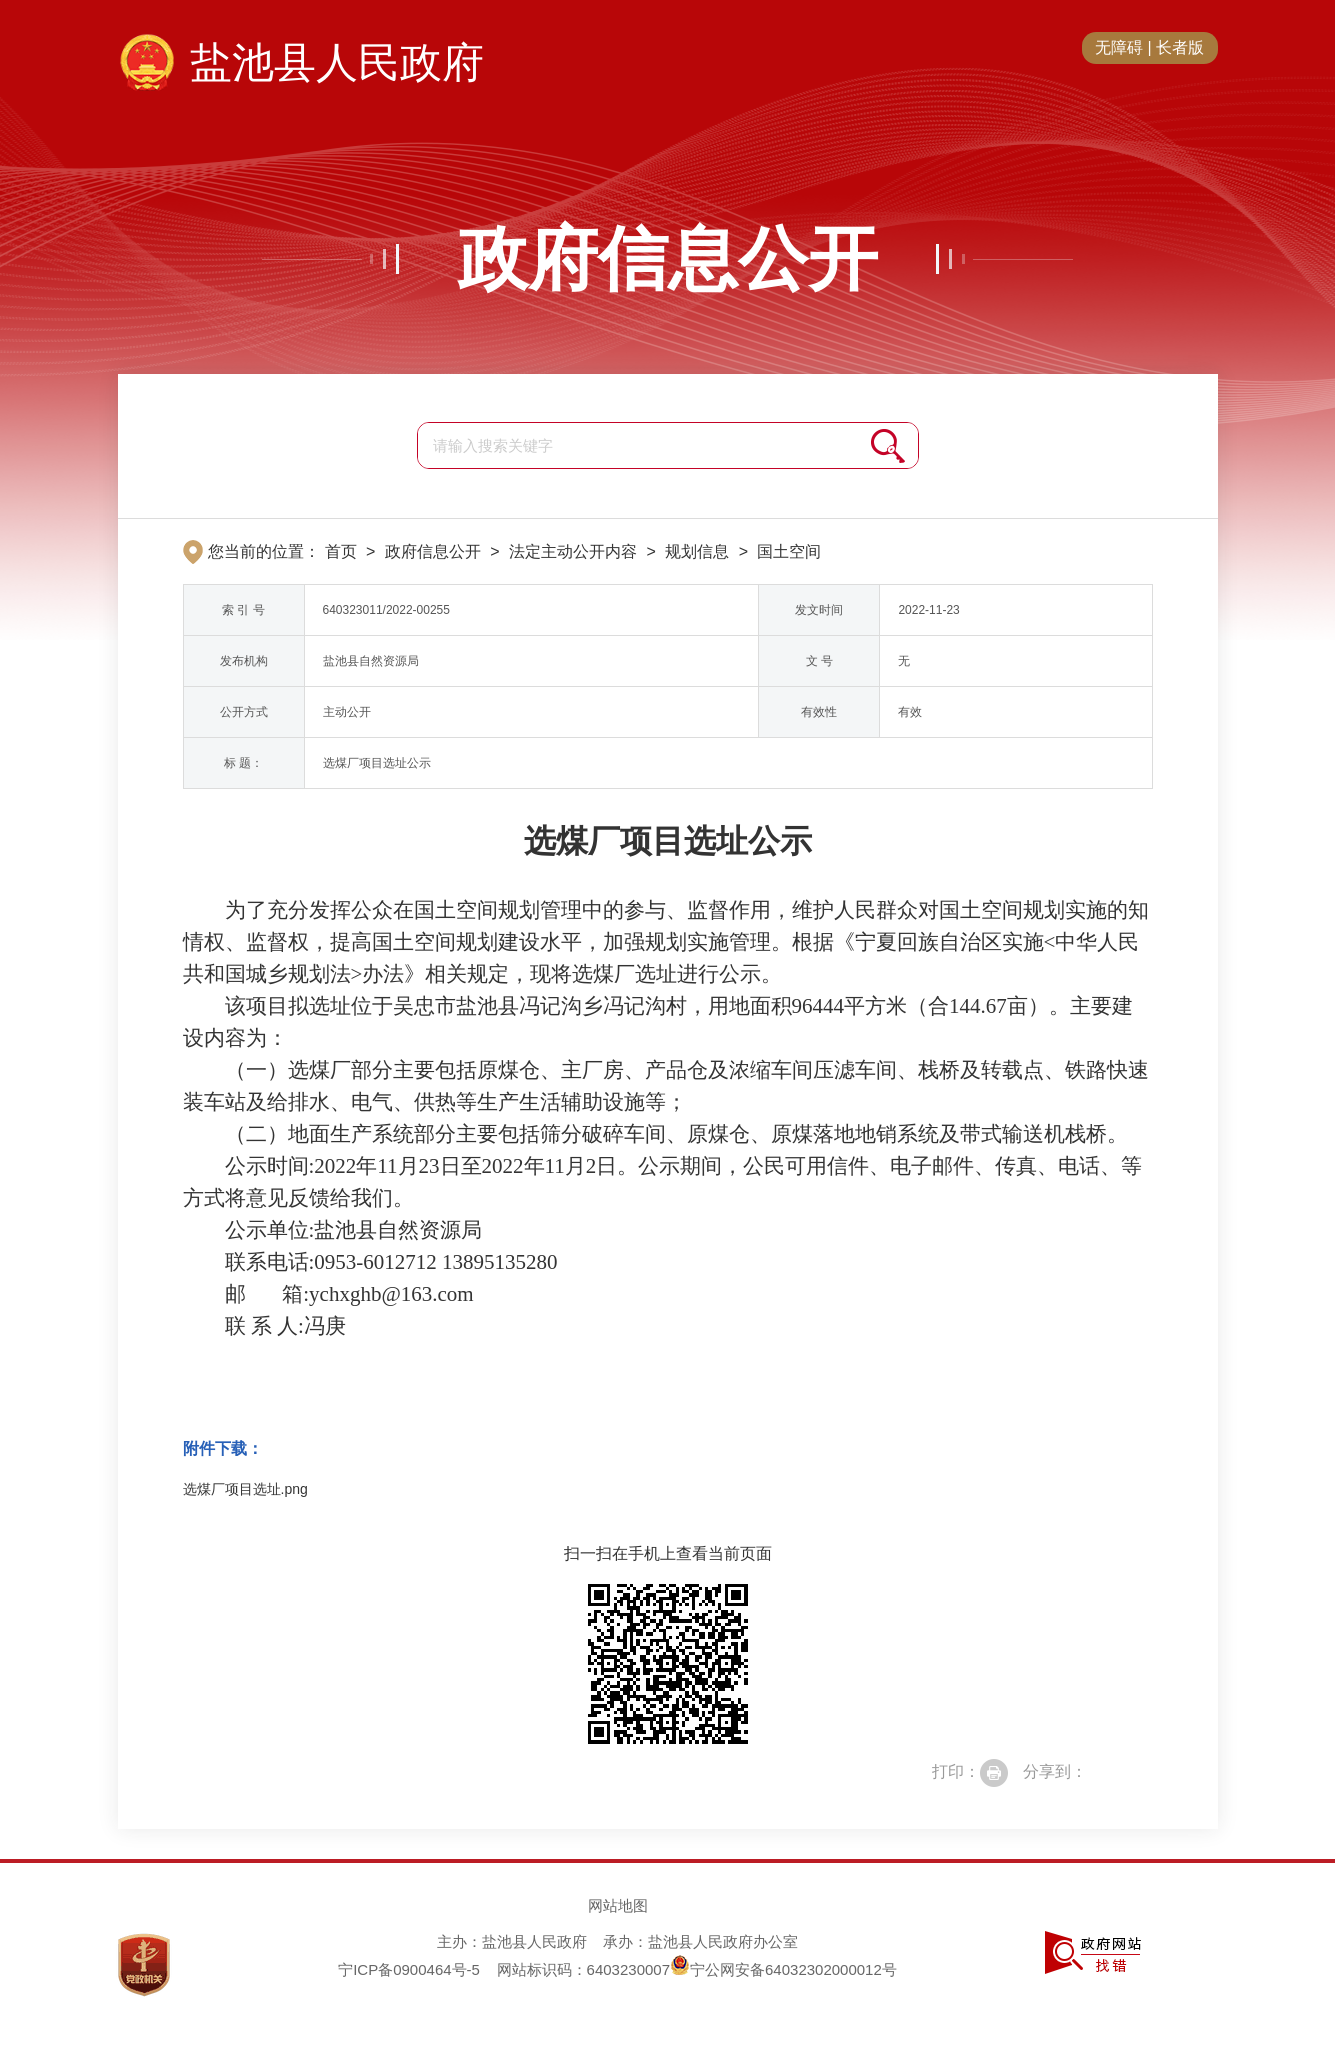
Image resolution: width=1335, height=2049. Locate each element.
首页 (341, 551)
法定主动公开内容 (573, 551)
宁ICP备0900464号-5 (409, 1969)
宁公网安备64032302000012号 (783, 1969)
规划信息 (697, 551)
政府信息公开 (668, 259)
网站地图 (618, 1905)
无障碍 (1119, 47)
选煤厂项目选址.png (245, 1489)
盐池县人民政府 (337, 62)
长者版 (1180, 47)
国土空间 (789, 551)
